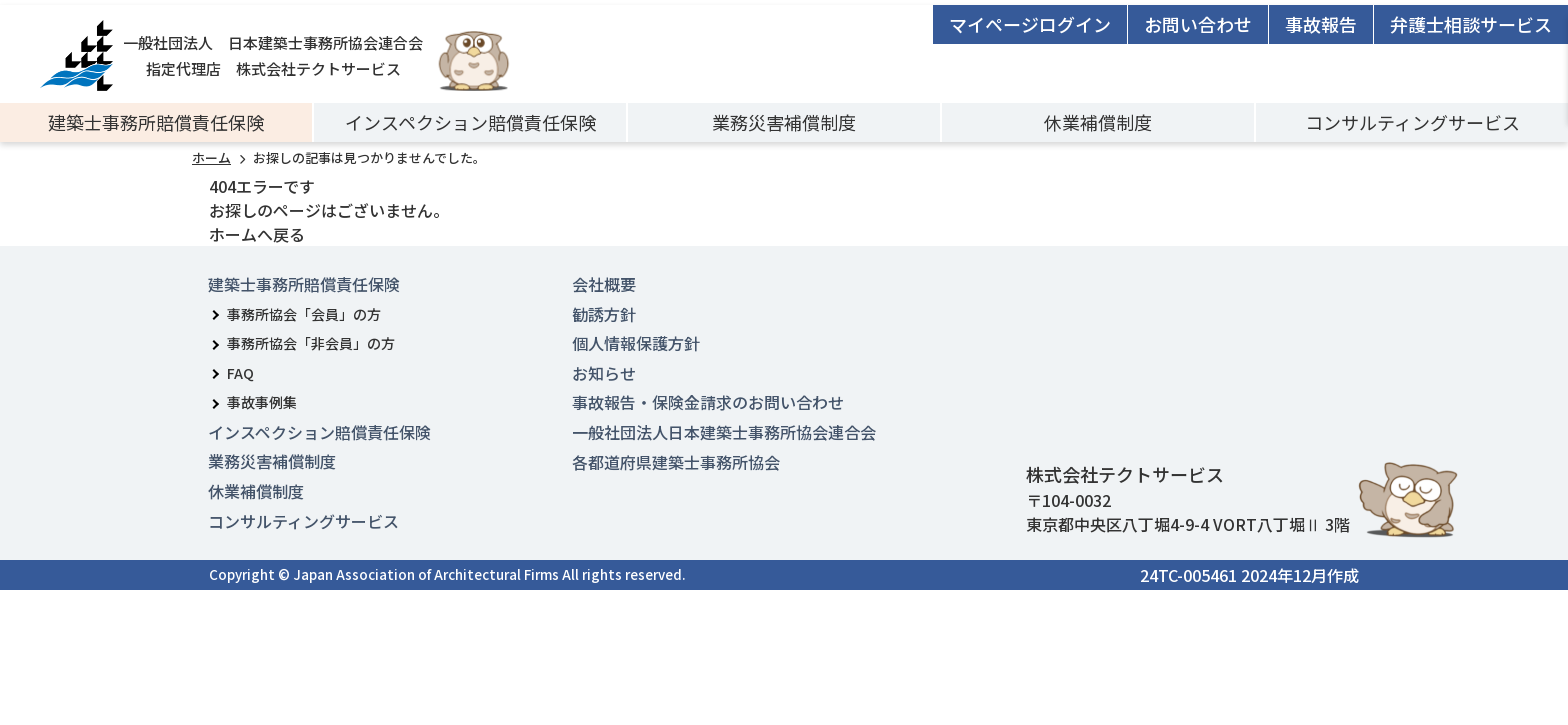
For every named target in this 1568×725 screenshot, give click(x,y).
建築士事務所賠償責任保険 (156, 122)
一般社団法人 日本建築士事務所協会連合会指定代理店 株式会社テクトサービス (231, 55)
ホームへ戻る (257, 234)
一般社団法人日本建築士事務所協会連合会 (724, 432)
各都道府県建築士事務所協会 (676, 462)
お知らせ (604, 373)
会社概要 (604, 284)
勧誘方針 (604, 314)
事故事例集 (262, 402)
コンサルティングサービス (1412, 122)
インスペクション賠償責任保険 (470, 122)
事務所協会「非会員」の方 (311, 343)
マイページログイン (1030, 24)
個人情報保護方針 (636, 343)
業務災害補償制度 (784, 122)
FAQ (240, 373)
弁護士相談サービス (1471, 24)
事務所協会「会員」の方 (304, 314)
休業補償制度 (1098, 122)
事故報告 (1321, 24)
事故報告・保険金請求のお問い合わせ (708, 402)
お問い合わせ (1198, 24)
